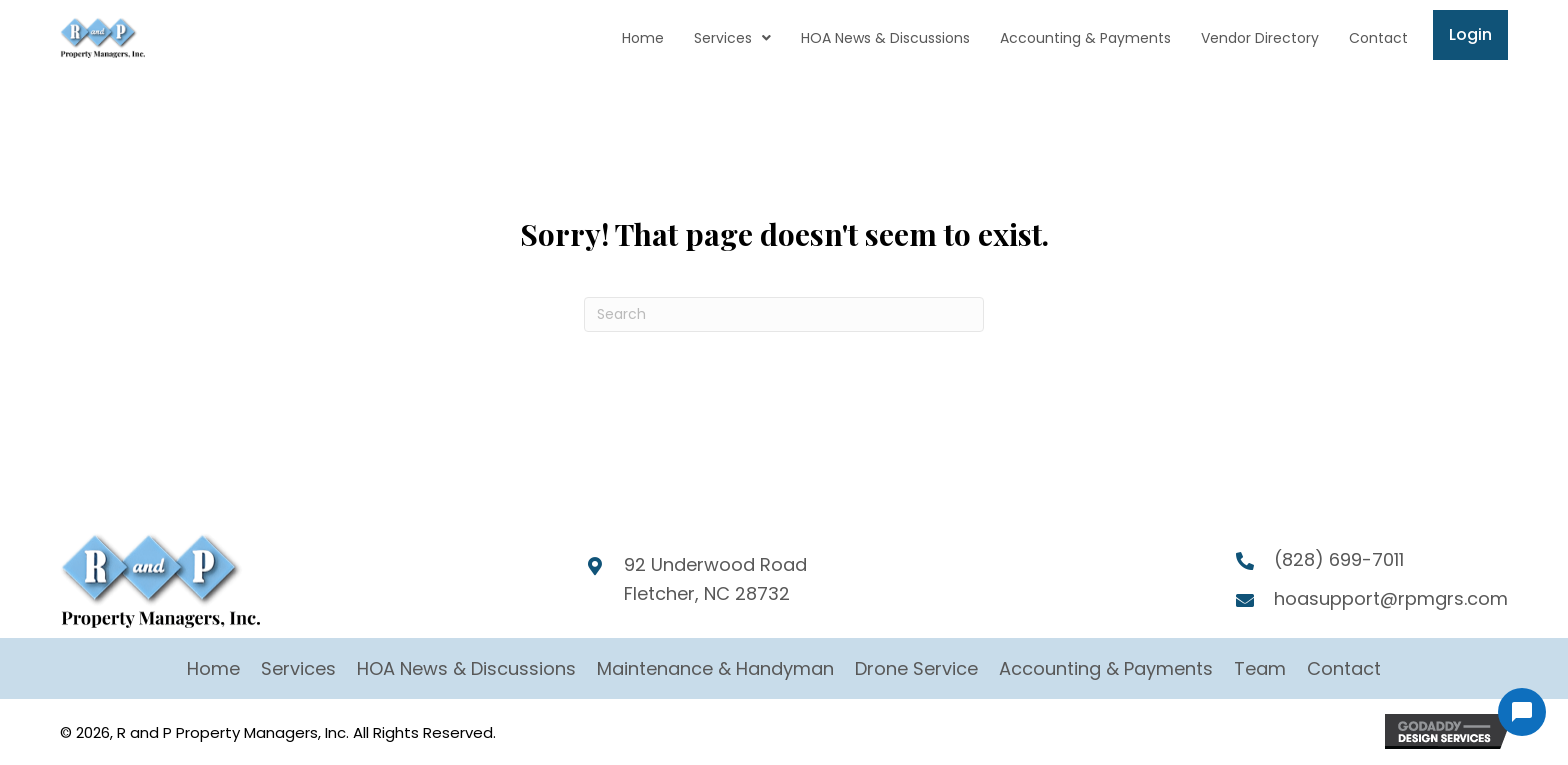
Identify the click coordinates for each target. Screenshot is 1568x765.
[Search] (784, 314)
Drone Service (916, 668)
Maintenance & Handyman (715, 668)
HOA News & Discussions (466, 668)
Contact (1344, 668)
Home (213, 668)
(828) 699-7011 (1339, 559)
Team (1260, 668)
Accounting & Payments (1106, 668)
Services (298, 668)
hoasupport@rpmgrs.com (1391, 598)
